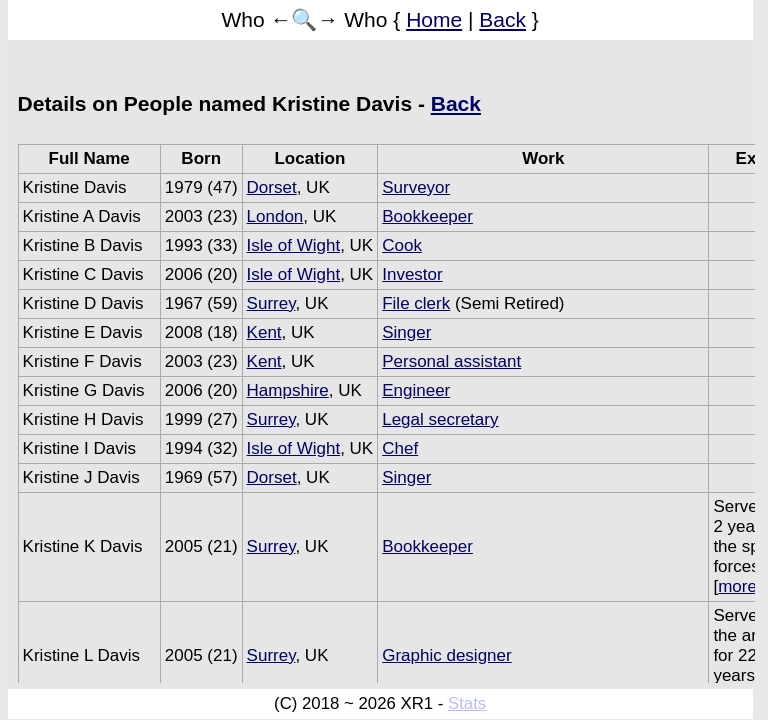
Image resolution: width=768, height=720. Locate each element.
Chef (400, 448)
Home (434, 19)
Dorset (272, 187)
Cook (402, 245)
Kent (264, 332)
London (275, 216)
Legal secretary (440, 419)
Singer (406, 332)
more (737, 586)
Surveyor (416, 187)
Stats (467, 703)
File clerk (416, 303)
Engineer (416, 390)
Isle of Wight (294, 245)
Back (502, 19)
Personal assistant (451, 361)
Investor (412, 274)
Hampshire (288, 390)
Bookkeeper (427, 216)
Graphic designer (446, 655)
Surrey (271, 303)
